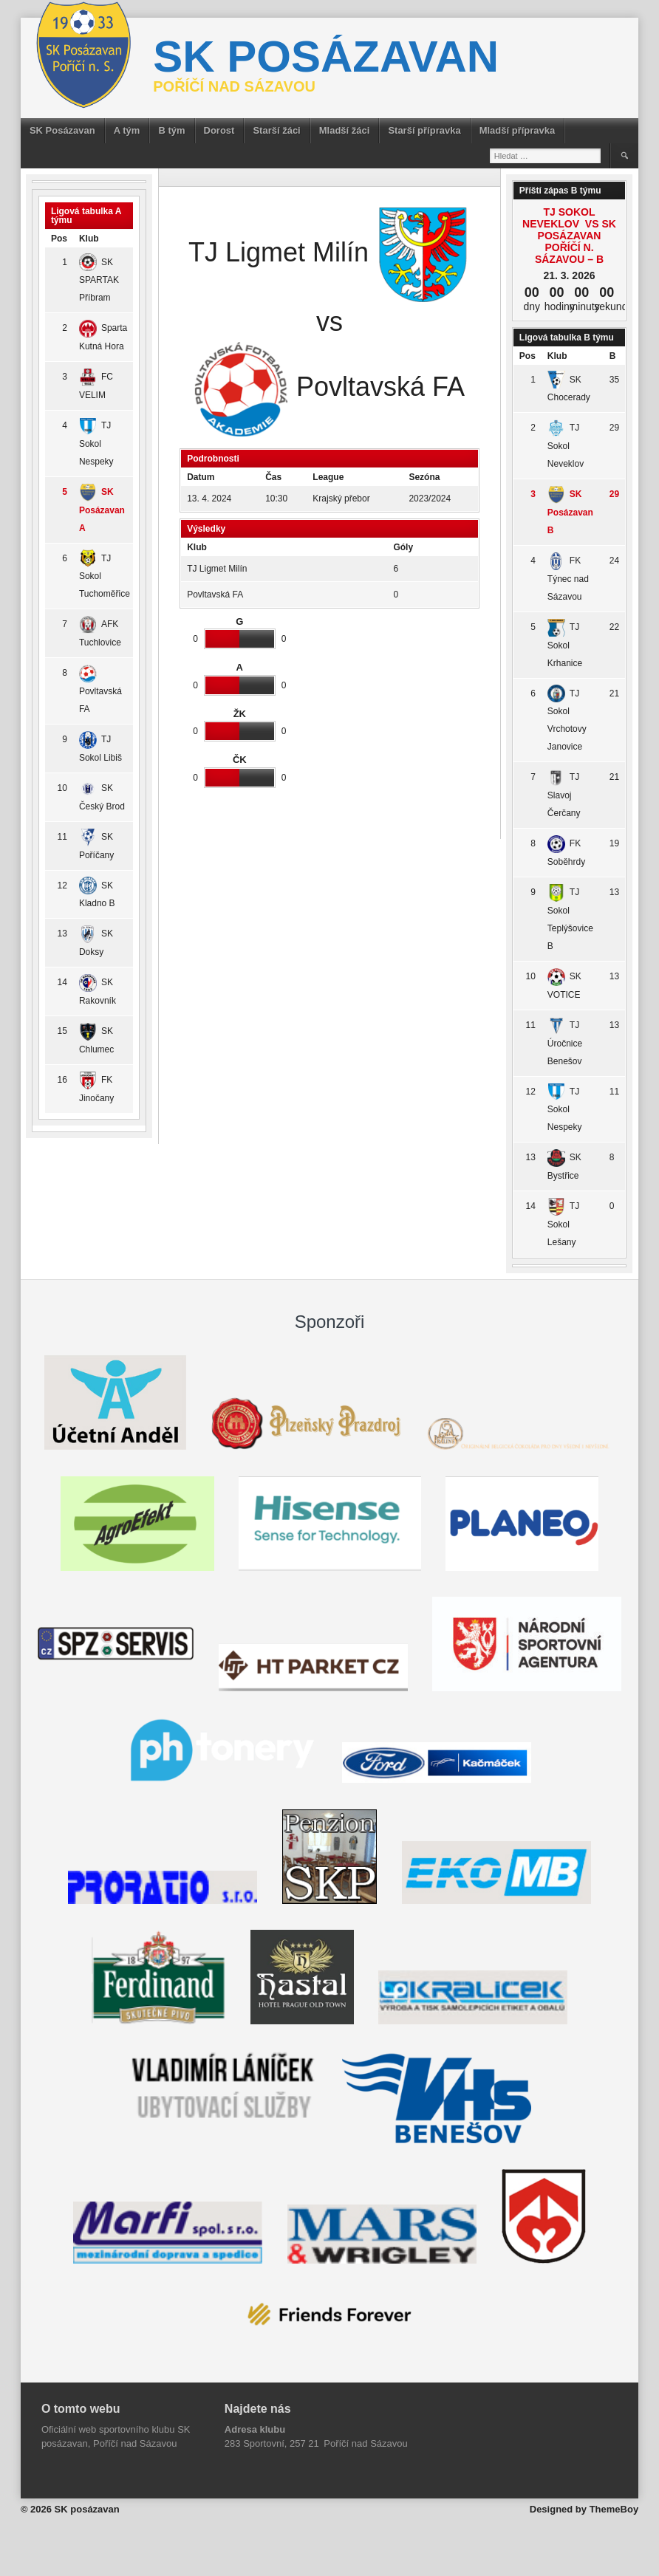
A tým (127, 130)
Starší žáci (276, 130)
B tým (171, 130)
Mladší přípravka (517, 130)
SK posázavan (326, 56)
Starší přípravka (424, 130)
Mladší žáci (344, 130)
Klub (89, 238)
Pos (59, 238)
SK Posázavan (62, 130)
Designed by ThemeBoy (584, 2509)
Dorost (219, 130)
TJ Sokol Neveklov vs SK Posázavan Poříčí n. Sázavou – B (569, 235)
